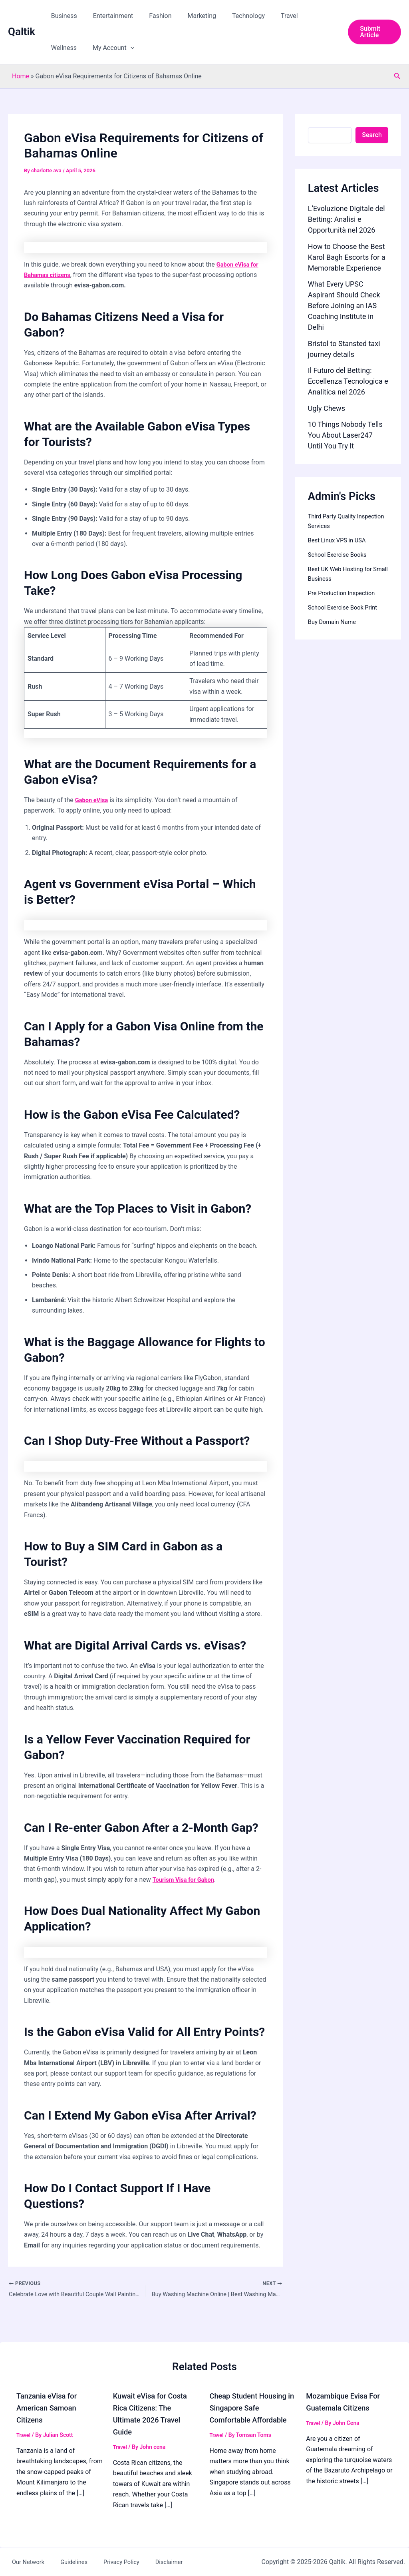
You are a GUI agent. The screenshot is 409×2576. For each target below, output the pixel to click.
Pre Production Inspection (344, 593)
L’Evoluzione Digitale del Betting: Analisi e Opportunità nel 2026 (346, 219)
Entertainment (108, 16)
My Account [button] (70, 48)
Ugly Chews (326, 408)
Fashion (152, 16)
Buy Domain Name (334, 622)
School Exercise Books (340, 554)
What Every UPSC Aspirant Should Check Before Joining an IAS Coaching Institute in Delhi (344, 305)
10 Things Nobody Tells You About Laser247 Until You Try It (345, 435)
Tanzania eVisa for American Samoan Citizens (49, 2408)
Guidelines (60, 2562)
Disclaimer (143, 2562)
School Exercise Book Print (346, 607)
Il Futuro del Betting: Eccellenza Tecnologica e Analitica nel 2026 (348, 381)
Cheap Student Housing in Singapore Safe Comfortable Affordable (252, 2408)
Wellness (306, 16)
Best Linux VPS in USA (339, 540)
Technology (234, 16)
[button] (87, 48)
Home (20, 76)
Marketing (191, 16)
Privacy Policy (102, 2562)
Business (62, 16)
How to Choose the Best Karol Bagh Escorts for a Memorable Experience (346, 257)
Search (372, 135)
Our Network (22, 2562)
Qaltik (21, 32)
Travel (271, 16)
